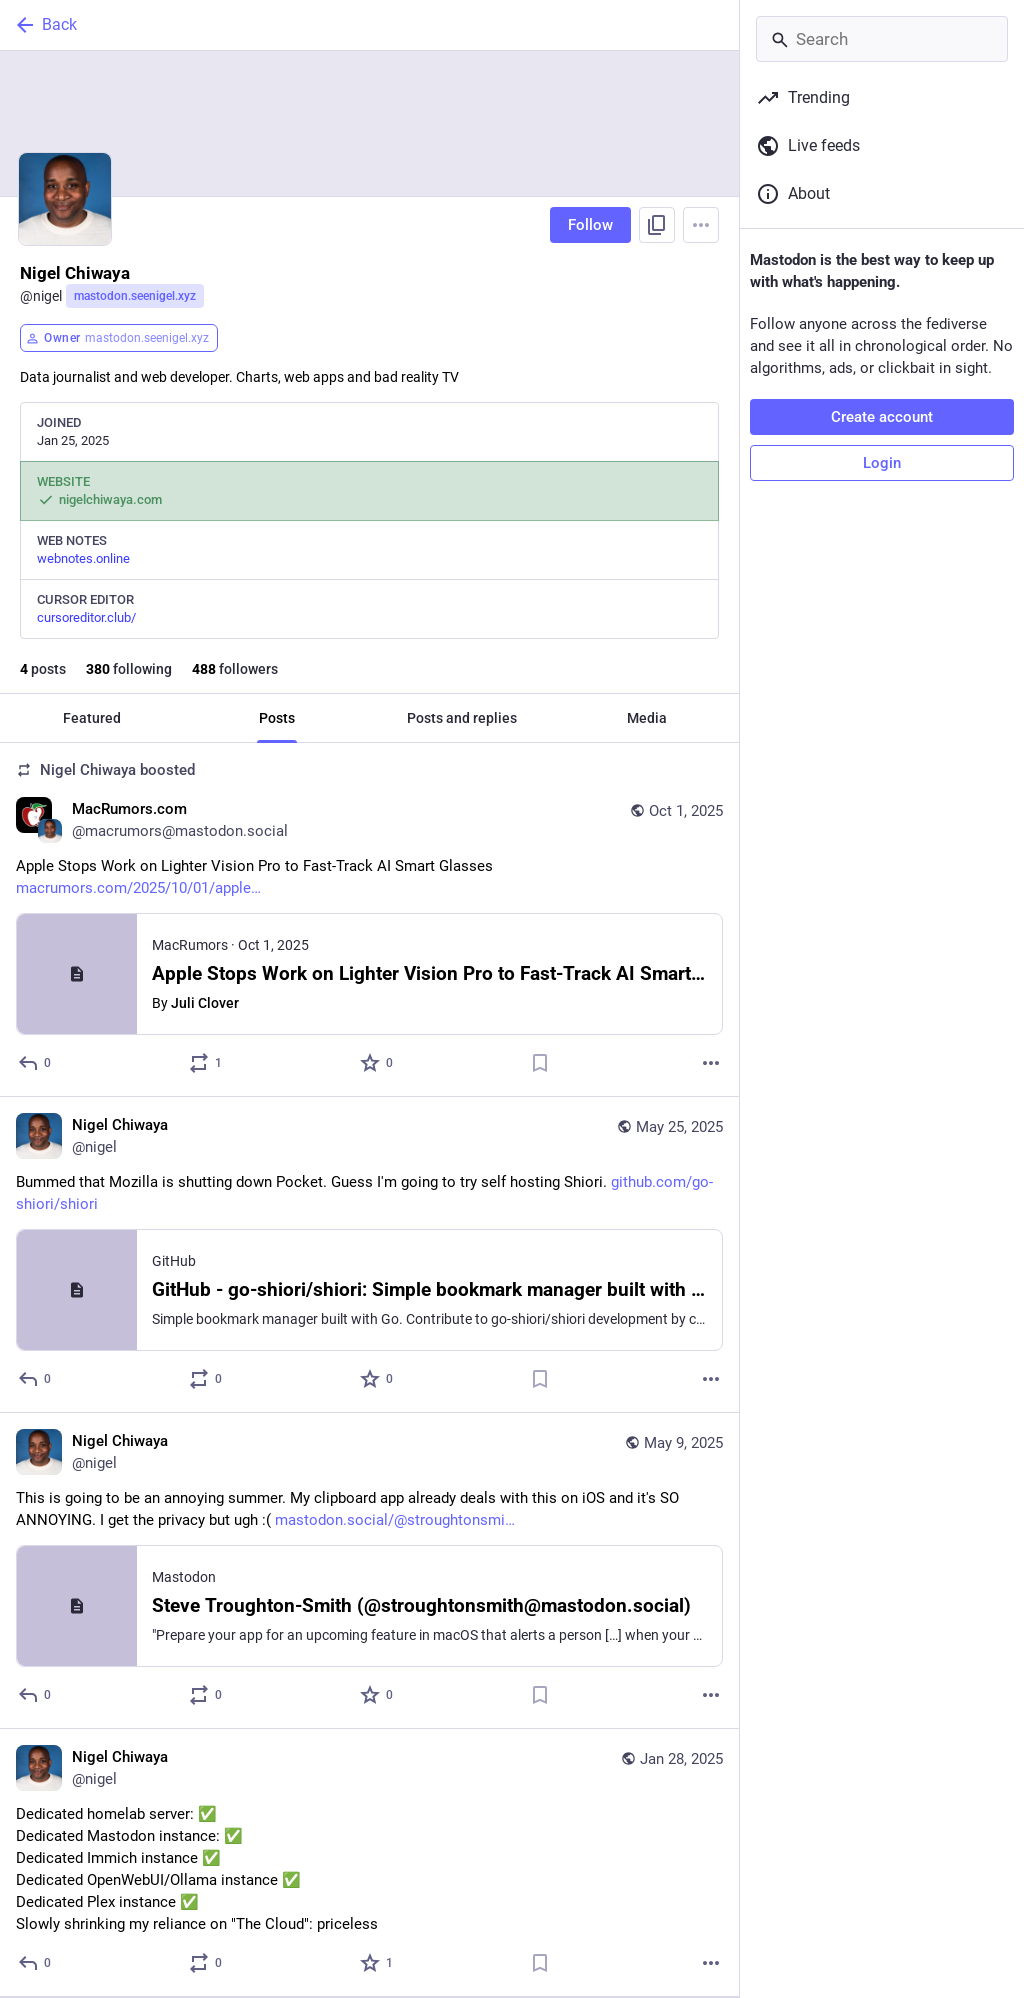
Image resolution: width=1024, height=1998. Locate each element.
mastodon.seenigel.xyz (135, 296)
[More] (711, 1063)
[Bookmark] (540, 1063)
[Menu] (701, 225)
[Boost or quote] (206, 1063)
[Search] (882, 39)
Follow (590, 225)
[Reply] (35, 1063)
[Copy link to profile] (657, 225)
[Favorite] (377, 1063)
